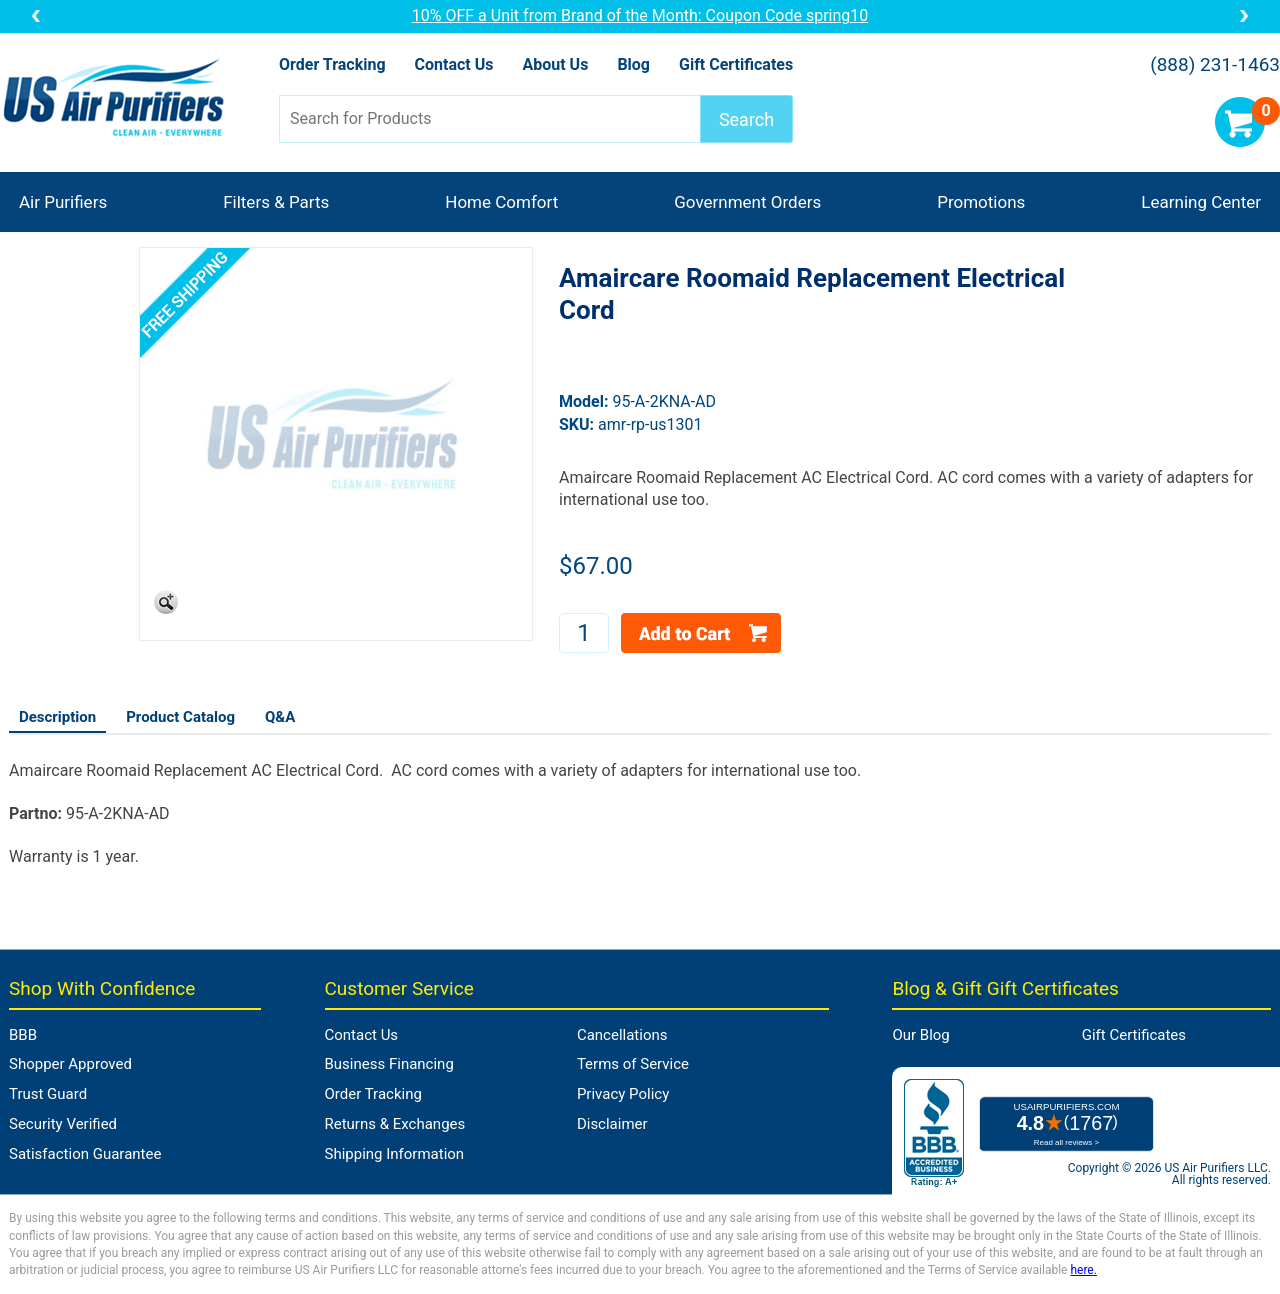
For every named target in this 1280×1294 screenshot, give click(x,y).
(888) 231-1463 (1215, 65)
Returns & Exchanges (395, 1124)
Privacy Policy (623, 1094)
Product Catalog (180, 717)
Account (1181, 122)
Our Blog (920, 1035)
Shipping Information (395, 1154)
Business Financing (389, 1064)
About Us (555, 64)
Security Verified (63, 1124)
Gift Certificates (736, 64)
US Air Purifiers (118, 99)
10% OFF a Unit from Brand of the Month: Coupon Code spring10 (640, 15)
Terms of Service (633, 1064)
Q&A (280, 717)
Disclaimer (612, 1124)
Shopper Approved (70, 1064)
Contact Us (454, 64)
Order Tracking (332, 64)
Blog (633, 64)
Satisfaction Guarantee (85, 1154)
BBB (23, 1035)
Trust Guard (48, 1094)
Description (57, 717)
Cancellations (622, 1035)
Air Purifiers (63, 202)
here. (1083, 1270)
